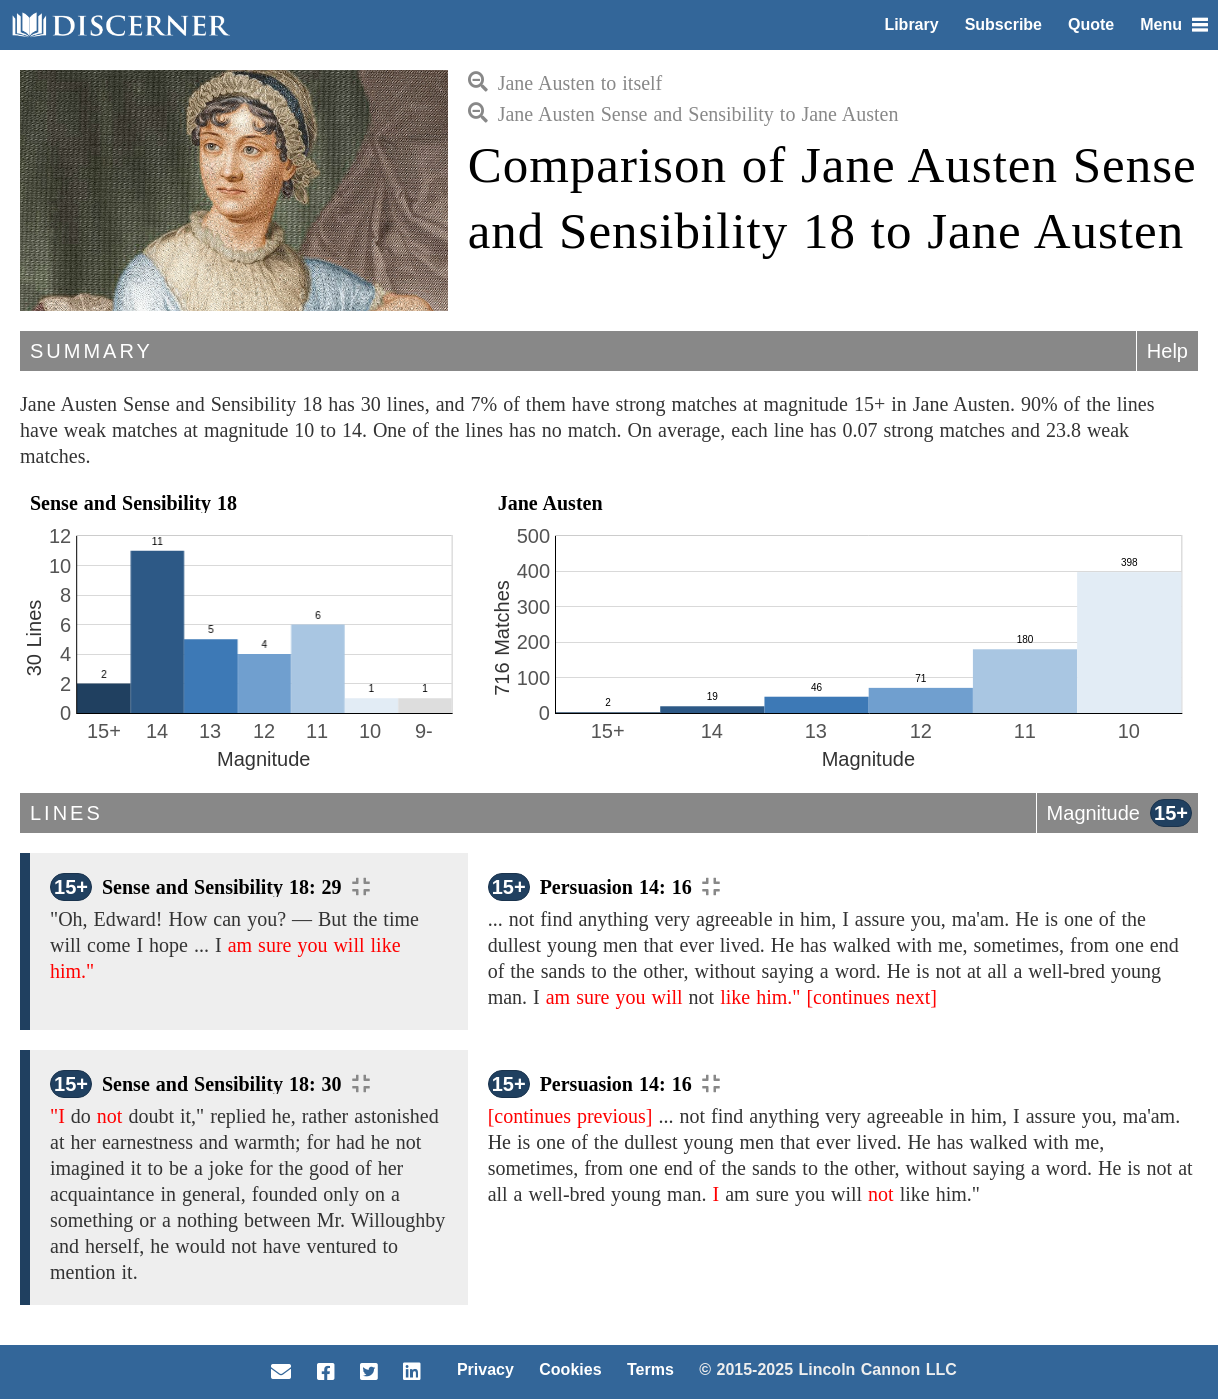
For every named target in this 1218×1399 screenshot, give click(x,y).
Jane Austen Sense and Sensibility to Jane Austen (683, 114)
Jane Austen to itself (565, 83)
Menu (1174, 24)
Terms (650, 1369)
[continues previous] (570, 1116)
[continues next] (871, 997)
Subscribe (1003, 24)
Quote (1091, 24)
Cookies (570, 1369)
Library (911, 24)
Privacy (485, 1369)
